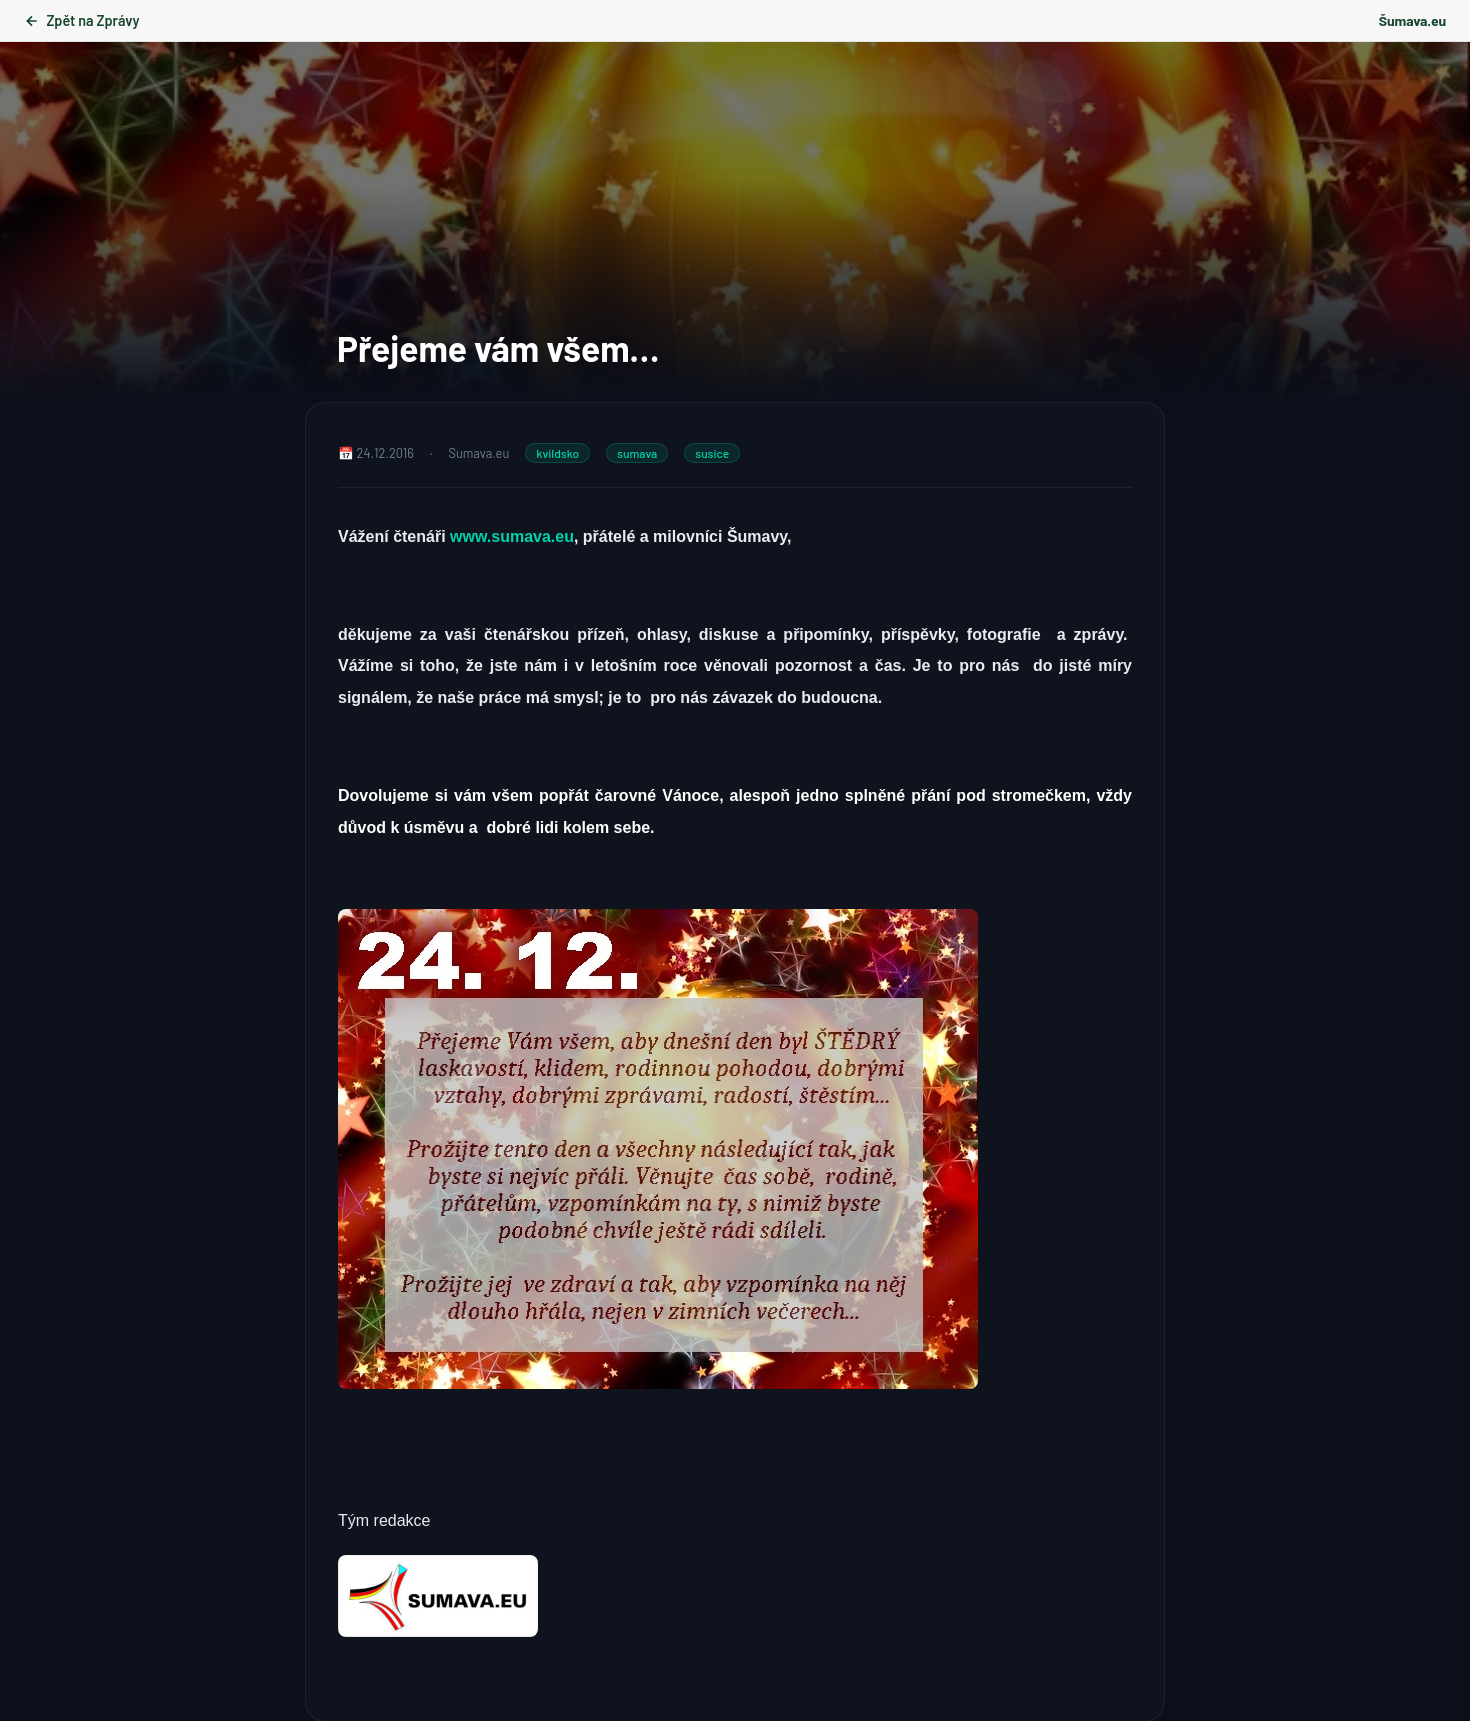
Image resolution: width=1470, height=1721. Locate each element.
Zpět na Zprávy (81, 20)
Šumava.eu (1412, 20)
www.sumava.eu (512, 536)
